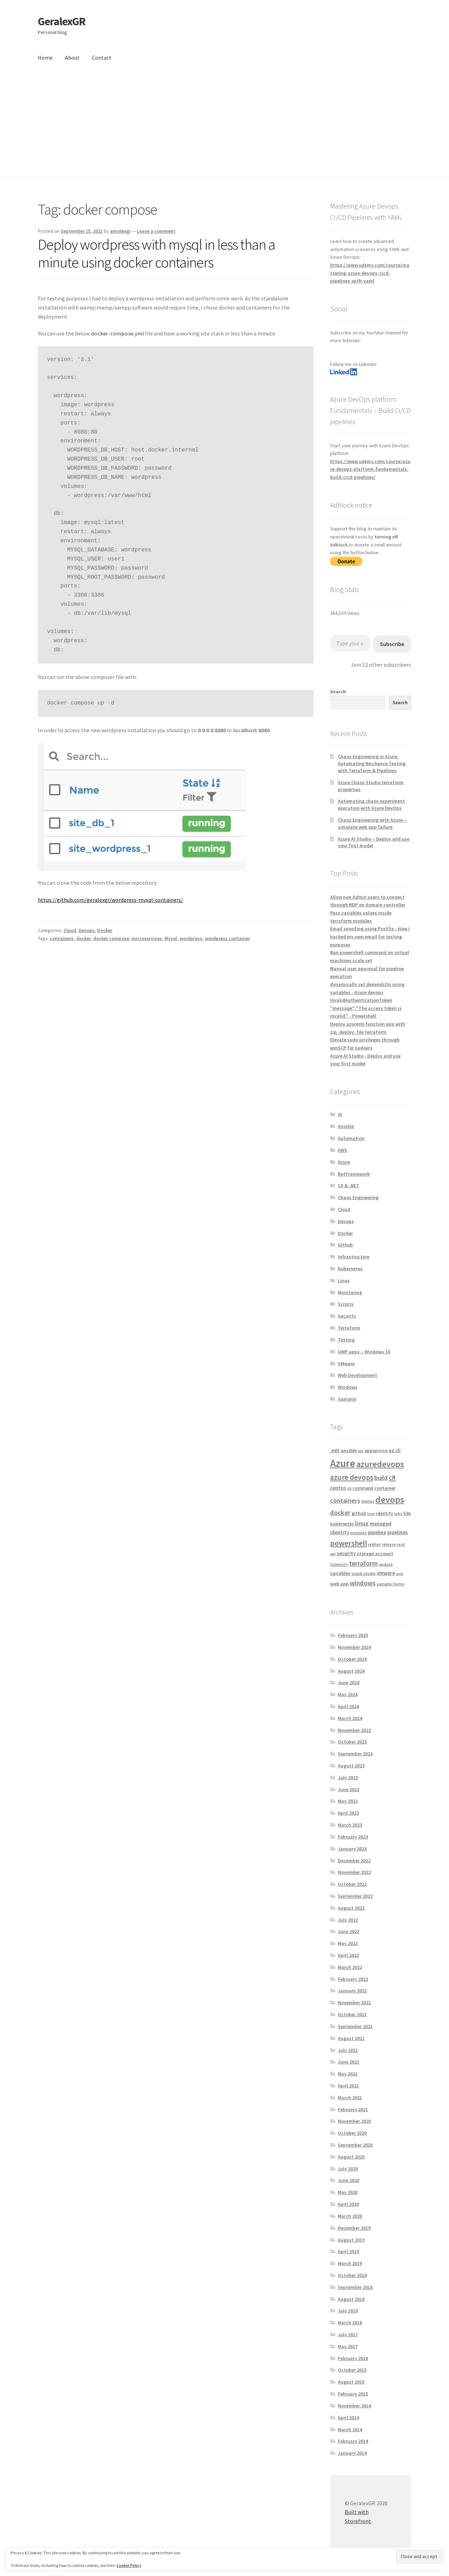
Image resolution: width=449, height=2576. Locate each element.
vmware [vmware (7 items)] (386, 1573)
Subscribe (392, 643)
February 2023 (353, 1837)
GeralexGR (61, 21)
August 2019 (351, 2240)
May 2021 (347, 2074)
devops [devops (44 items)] (389, 1499)
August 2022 (351, 1908)
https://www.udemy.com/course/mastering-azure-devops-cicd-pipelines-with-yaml (369, 273)
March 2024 (350, 1718)
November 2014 (354, 2405)
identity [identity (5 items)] (384, 1513)
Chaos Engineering (358, 1197)
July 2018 (348, 2310)
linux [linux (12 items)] (362, 1523)
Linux (344, 1280)
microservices (147, 938)
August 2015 (351, 2382)
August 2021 (351, 2038)
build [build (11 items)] (381, 1478)
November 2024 (354, 1647)
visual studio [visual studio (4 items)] (363, 1573)
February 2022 (353, 1979)
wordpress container (227, 938)
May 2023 (347, 1801)
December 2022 (354, 1860)
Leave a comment (156, 231)
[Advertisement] (224, 124)
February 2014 (353, 2441)
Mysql (171, 938)
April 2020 (348, 2204)
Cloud (69, 930)
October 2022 (352, 1884)
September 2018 (355, 2287)
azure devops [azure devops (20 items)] (351, 1477)
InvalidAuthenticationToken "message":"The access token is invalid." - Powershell (366, 1008)
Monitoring (350, 1292)
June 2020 (348, 2180)
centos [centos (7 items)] (338, 1487)
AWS (342, 1150)
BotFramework (354, 1174)
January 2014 (352, 2453)
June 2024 (348, 1682)
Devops (87, 930)
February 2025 (353, 1635)
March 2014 (350, 2429)
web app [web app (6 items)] (339, 1584)
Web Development (357, 1375)
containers (62, 938)
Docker (104, 930)
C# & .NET (348, 1185)
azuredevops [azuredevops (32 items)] (380, 1464)
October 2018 (352, 2275)
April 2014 (348, 2417)
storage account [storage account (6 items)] (375, 1553)
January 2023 (352, 1849)
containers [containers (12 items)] (345, 1500)
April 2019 (348, 2251)
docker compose (111, 938)
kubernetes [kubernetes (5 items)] (342, 1524)
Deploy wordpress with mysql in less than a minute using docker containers (156, 253)
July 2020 (348, 2169)
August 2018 (351, 2299)
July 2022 (348, 1920)
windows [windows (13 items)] (363, 1583)
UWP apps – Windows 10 (364, 1351)
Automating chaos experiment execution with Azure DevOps (371, 804)
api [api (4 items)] (360, 1450)
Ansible (346, 1126)
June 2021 (348, 2062)
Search (338, 691)
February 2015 (353, 2394)
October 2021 (352, 2014)
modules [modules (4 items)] (358, 1532)
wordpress (191, 938)
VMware (346, 1363)
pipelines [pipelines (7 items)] (397, 1532)
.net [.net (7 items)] (335, 1450)
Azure (344, 1162)
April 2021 (348, 2085)
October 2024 (352, 1659)
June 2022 (348, 1931)
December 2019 (354, 2228)
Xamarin (347, 1399)
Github (345, 1245)
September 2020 (355, 2145)
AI (340, 1114)
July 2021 (348, 2050)
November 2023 (354, 1730)
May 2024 (347, 1694)
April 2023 (348, 1813)
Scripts (346, 1304)
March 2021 (350, 2097)
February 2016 (353, 2358)
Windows (347, 1387)
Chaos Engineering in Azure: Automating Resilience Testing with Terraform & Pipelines (372, 763)
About (72, 57)
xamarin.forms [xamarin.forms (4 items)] (390, 1583)
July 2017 (348, 2334)
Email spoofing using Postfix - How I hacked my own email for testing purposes (370, 936)
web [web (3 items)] (399, 1573)
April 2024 (348, 1706)
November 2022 (354, 1872)
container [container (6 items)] (385, 1488)
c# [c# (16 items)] (392, 1477)
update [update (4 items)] (386, 1564)
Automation (351, 1138)
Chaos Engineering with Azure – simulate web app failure (372, 823)
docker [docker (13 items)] (340, 1512)
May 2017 (347, 2346)
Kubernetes (350, 1268)
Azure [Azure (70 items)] (342, 1463)
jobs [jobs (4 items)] (398, 1513)
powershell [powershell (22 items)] (348, 1543)
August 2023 (351, 1765)
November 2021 (354, 2002)
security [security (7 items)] (346, 1553)
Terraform (349, 1328)
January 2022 (352, 1990)
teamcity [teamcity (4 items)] (339, 1564)
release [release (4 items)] (389, 1544)
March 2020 (350, 2216)
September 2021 (355, 2026)
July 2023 (348, 1777)
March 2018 (350, 2322)
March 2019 (350, 2263)
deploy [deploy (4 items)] (367, 1501)
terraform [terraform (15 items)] (363, 1563)
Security (347, 1316)
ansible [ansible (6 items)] (349, 1450)
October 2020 (352, 2133)
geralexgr (120, 231)
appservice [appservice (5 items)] (376, 1451)
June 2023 (348, 1789)
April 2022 (348, 1955)
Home (45, 57)
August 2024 (351, 1671)
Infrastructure (353, 1256)
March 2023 (350, 1825)
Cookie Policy (128, 2565)
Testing (346, 1340)
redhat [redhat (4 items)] (374, 1544)
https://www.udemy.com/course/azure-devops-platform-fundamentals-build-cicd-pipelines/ (370, 469)
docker (83, 938)
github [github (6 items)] (358, 1513)
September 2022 (355, 1896)
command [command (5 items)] (363, 1488)
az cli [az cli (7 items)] (395, 1450)
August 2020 (351, 2157)
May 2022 (347, 1943)
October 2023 (352, 1742)
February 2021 (353, 2109)
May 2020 (347, 2192)
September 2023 (355, 1754)
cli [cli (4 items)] (349, 1488)
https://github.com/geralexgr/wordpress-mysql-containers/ (110, 899)
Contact (102, 57)
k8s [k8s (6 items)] (407, 1513)
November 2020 (354, 2121)
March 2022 (350, 1967)
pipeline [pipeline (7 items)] (377, 1532)
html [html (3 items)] (371, 1513)
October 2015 (352, 2370)
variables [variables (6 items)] (340, 1573)
